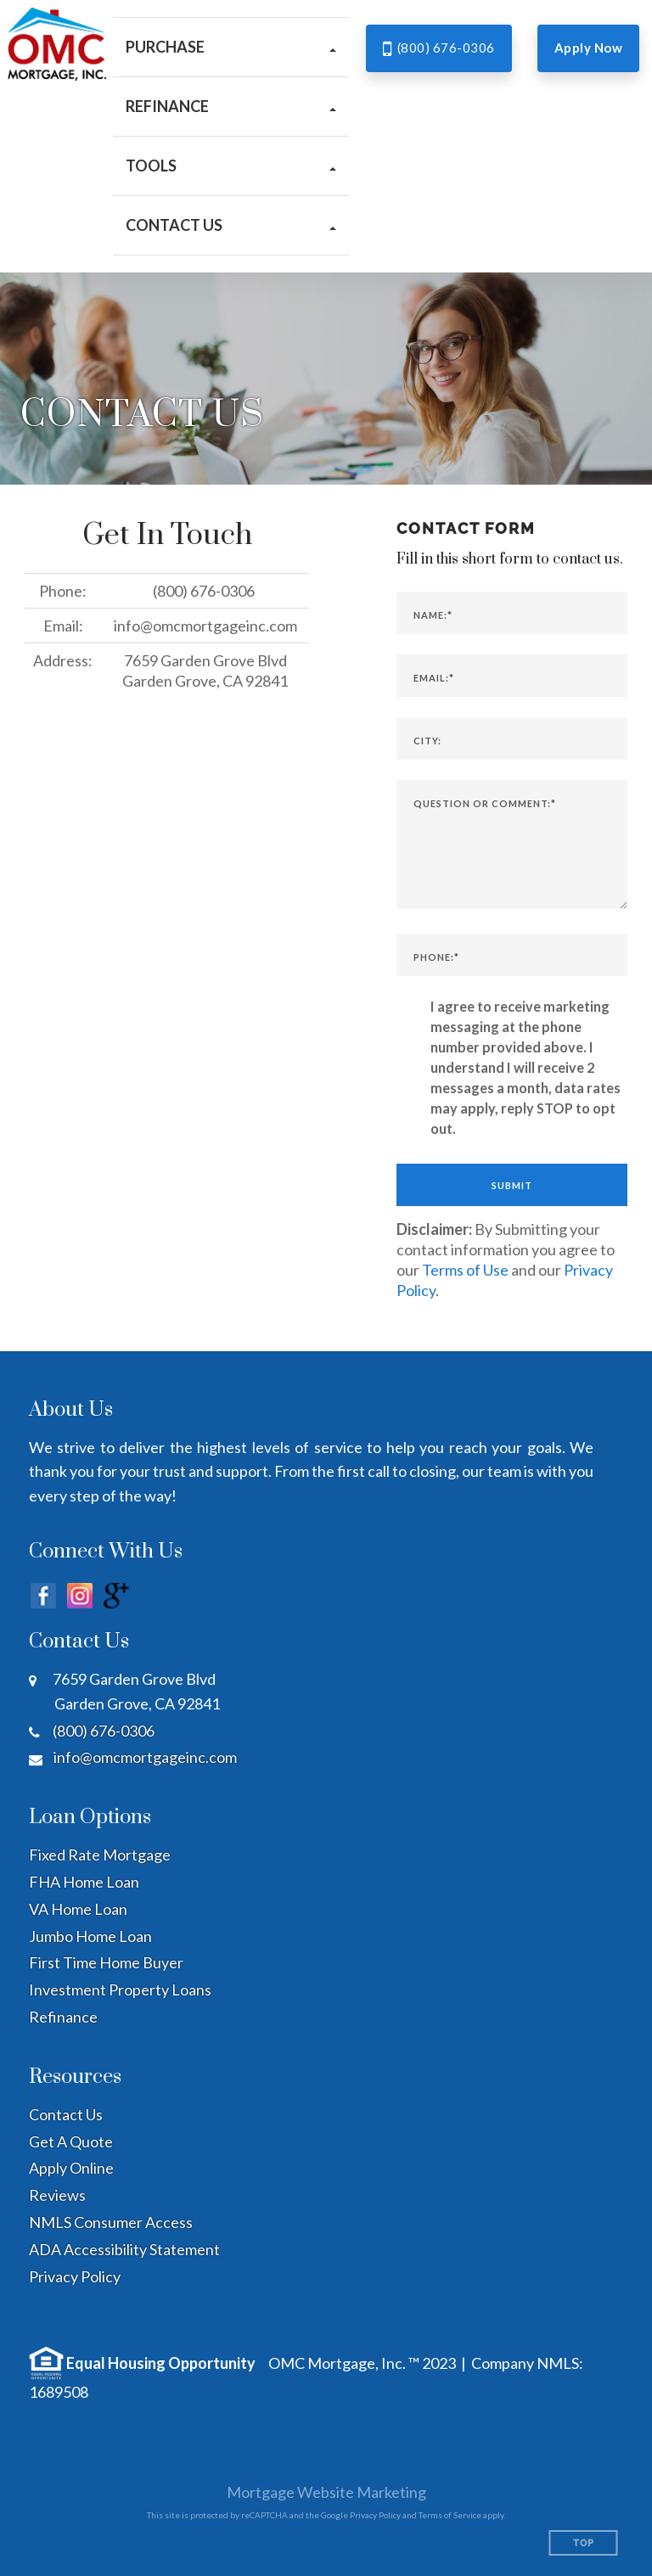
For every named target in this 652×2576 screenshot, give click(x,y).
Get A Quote (71, 2141)
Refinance (63, 2016)
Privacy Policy (75, 2276)
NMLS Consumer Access (111, 2222)
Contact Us (66, 2114)
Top (583, 2543)
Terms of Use (465, 1269)
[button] (231, 47)
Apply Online (71, 2167)
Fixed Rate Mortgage (100, 1854)
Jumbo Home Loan (90, 1936)
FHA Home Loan (84, 1881)
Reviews (57, 2195)
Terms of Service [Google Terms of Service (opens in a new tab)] (450, 2515)
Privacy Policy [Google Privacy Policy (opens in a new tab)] (375, 2515)
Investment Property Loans (120, 1989)
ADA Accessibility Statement (124, 2249)
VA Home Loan (78, 1909)
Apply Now (588, 47)
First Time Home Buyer (106, 1962)
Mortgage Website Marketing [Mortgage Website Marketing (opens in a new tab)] (326, 2492)
